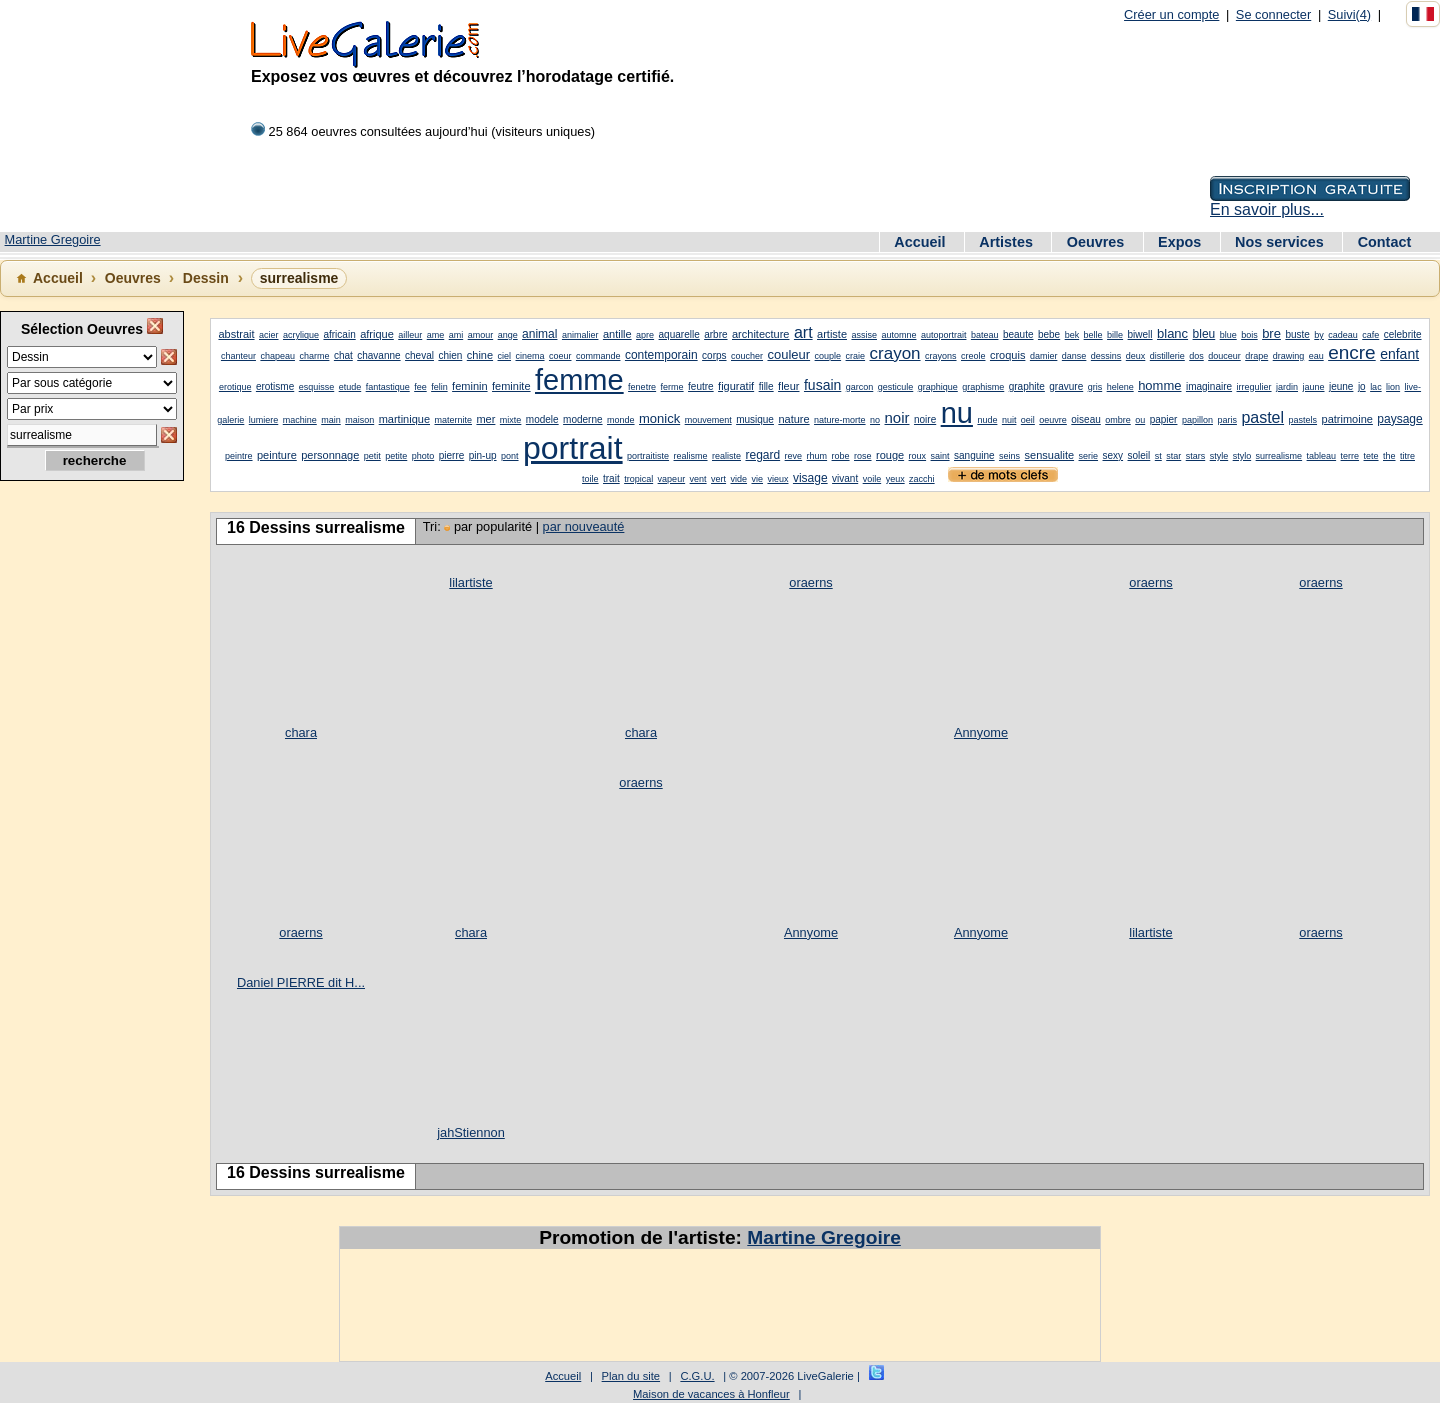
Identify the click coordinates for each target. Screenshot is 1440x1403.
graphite (1027, 386)
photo (423, 456)
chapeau (277, 356)
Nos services (1281, 242)
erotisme (275, 386)
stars (1196, 456)
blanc (1172, 333)
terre (1350, 456)
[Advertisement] (90, 811)
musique (755, 419)
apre (645, 335)
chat (343, 355)
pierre (452, 455)
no (875, 420)
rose (863, 456)
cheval (419, 355)
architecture (760, 334)
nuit (1009, 420)
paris (1227, 420)
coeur (560, 356)
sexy (1113, 455)
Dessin (206, 278)
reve (794, 456)
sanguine (974, 455)
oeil (1028, 420)
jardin (1287, 387)
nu (957, 413)
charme (314, 356)
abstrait (236, 334)
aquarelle (679, 334)
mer (485, 419)
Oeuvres (1098, 242)
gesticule (896, 387)
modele (542, 419)
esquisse (317, 387)
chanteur (238, 356)
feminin (469, 386)
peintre (239, 456)
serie (1089, 456)
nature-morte (840, 420)
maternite (453, 420)
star (1173, 456)
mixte (511, 420)
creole (973, 356)
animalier (580, 335)
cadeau (1343, 335)
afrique (377, 334)
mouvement (708, 420)
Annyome (981, 732)
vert (718, 479)
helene (1120, 387)
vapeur (672, 479)
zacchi (922, 479)
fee (420, 387)
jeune (1341, 386)
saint (940, 456)
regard (762, 455)
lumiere (264, 420)
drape (1256, 356)
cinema (530, 356)
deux (1136, 356)
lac (1376, 387)
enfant (1399, 354)
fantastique (388, 387)
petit (372, 456)
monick (659, 418)
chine (480, 355)
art (803, 332)
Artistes (1008, 242)
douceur (1224, 356)
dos (1196, 356)
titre (1407, 456)
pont (510, 456)
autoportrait (944, 335)
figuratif (736, 386)
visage (810, 478)
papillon (1197, 420)
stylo (1242, 456)
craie (856, 356)
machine (300, 420)
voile (872, 479)
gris (1095, 387)
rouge (890, 455)
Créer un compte (1171, 14)
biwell (1140, 334)
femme (579, 380)
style (1219, 456)
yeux (895, 479)
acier (269, 335)
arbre (715, 334)
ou (1140, 420)
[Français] (1423, 14)
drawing (1289, 356)
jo (1362, 386)
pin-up (483, 455)
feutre (701, 386)
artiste (832, 334)
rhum (817, 456)
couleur (788, 354)
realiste (726, 456)
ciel (505, 356)
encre (1352, 352)
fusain (822, 385)
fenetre (642, 387)
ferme (672, 387)
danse (1074, 356)
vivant (845, 478)
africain (339, 334)
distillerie (1167, 356)
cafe (1370, 335)
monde (621, 420)
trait (611, 478)
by (1319, 335)
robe (841, 456)
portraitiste (648, 456)
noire (925, 419)
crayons (941, 356)
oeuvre (1053, 420)
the (1389, 456)
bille (1115, 335)
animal (539, 334)
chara (301, 732)
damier (1044, 356)
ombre (1118, 420)
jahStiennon (471, 1132)
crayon (895, 353)
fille (766, 386)
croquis (1007, 355)
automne (898, 335)
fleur (788, 386)
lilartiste (470, 582)
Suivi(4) (1349, 14)
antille (617, 334)
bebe (1049, 334)
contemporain (661, 355)
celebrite (1403, 334)
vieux (777, 479)
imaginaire (1209, 386)
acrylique (301, 335)
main (331, 420)
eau (1316, 356)
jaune (1313, 387)
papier (1164, 419)
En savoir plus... (1267, 209)
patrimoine (1347, 419)
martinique (404, 419)
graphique (938, 387)
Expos (1181, 242)
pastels (1303, 420)
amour (481, 335)
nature (793, 419)
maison (359, 420)
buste (1297, 334)
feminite (511, 386)
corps (714, 355)
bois (1249, 335)
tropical (638, 479)
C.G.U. (697, 1376)
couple (828, 356)
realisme (691, 456)
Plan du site (631, 1376)
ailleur (410, 335)
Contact (1385, 242)
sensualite (1050, 455)
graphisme (983, 387)
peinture (277, 455)
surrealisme (1279, 456)
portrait (573, 448)
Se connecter (1273, 14)
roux (918, 456)
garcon (860, 387)
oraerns (810, 582)
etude (350, 387)
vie (758, 479)
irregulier (1254, 387)
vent (698, 479)
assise (864, 335)
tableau (1322, 456)
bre (1271, 333)
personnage (330, 455)
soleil (1139, 455)
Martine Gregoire (53, 239)
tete (1371, 456)
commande (598, 356)
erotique (235, 387)
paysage (1399, 419)
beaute (1018, 334)
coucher (747, 356)
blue (1228, 335)
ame (436, 335)
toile (590, 479)
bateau (985, 335)
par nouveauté (584, 526)
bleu (1204, 334)
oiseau (1085, 419)
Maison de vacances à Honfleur (711, 1394)
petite (396, 456)
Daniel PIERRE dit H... (301, 982)
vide (739, 479)
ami (456, 335)
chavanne (378, 355)
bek (1072, 335)
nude (987, 420)
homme (1159, 385)
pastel (1262, 417)
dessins (1106, 356)
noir (897, 417)
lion (1393, 387)
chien (450, 355)
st (1158, 456)
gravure (1066, 386)
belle (1093, 335)
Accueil (921, 242)
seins (1009, 456)
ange (508, 335)
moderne (582, 419)
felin (439, 387)
